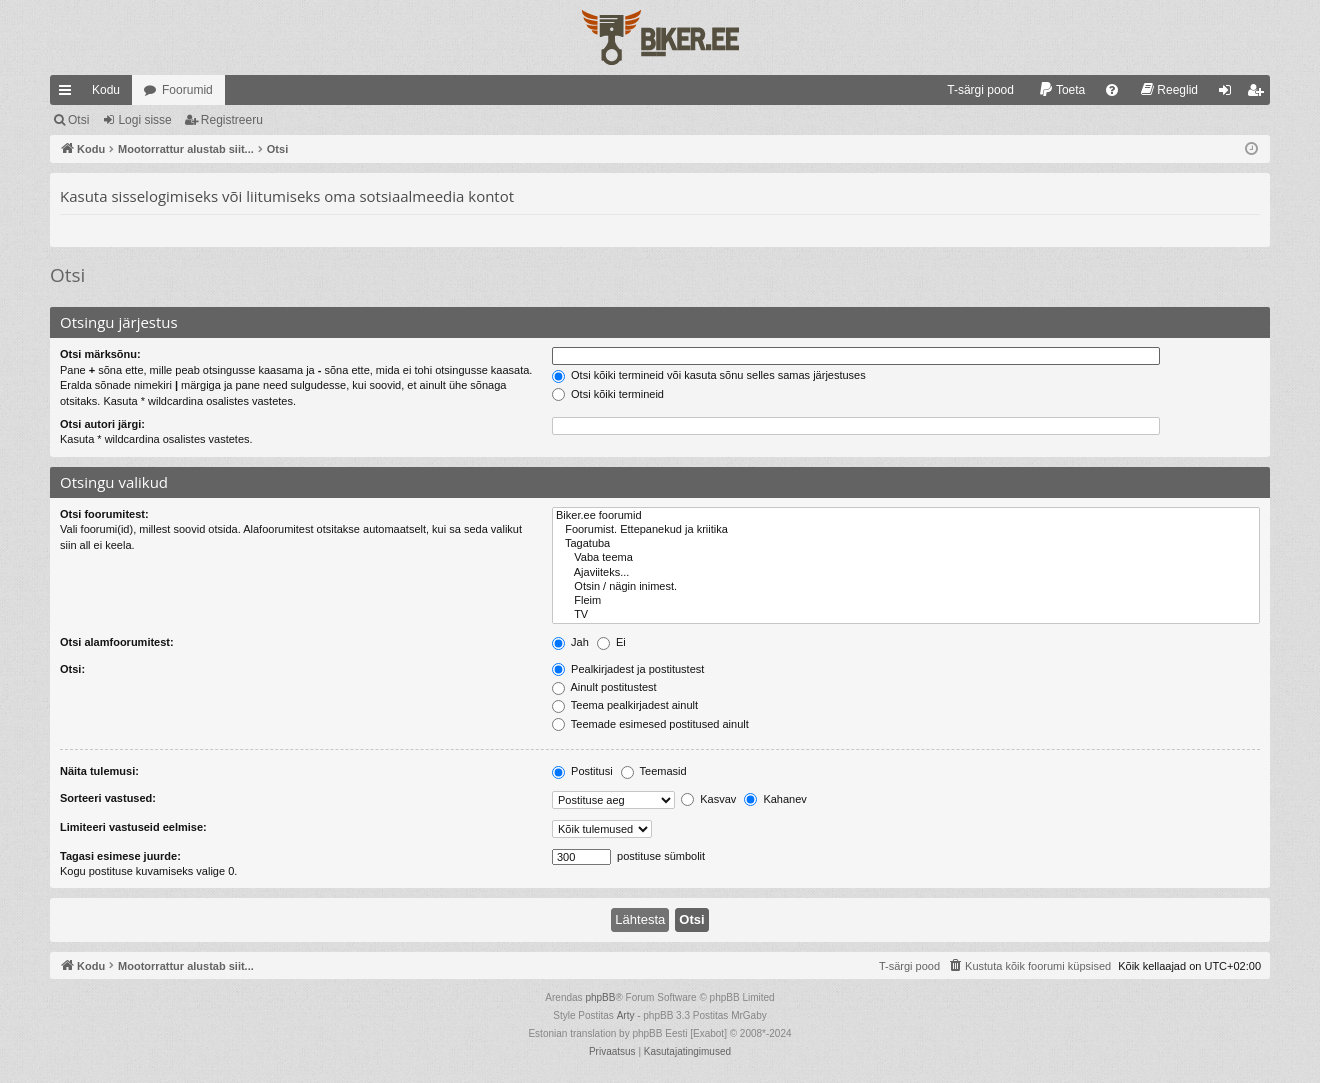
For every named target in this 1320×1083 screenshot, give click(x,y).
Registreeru (232, 120)
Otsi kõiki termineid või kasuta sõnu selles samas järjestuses (709, 375)
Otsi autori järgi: (102, 424)
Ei (611, 642)
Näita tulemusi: (99, 771)
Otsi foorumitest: (104, 514)
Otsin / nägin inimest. (906, 587)
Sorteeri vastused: (108, 798)
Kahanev (775, 799)
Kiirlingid (69, 94)
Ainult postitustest (604, 687)
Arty (626, 1015)
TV (906, 615)
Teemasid (654, 771)
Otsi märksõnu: (100, 354)
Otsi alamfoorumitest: (117, 642)
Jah (570, 642)
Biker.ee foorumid (906, 516)
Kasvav (708, 799)
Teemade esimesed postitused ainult (650, 724)
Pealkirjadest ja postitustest (628, 669)
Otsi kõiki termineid (608, 394)
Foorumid (187, 90)
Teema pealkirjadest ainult (625, 705)
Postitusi (582, 771)
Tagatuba (906, 544)
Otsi (78, 120)
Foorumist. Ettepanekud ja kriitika (906, 530)
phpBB (600, 997)
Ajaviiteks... (906, 573)
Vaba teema (906, 558)
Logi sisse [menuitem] (1229, 94)
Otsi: (72, 669)
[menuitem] (971, 90)
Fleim (906, 601)
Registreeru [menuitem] (1259, 94)
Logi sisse (144, 120)
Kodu (106, 90)
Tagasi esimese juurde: (120, 856)
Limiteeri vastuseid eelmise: (133, 827)
